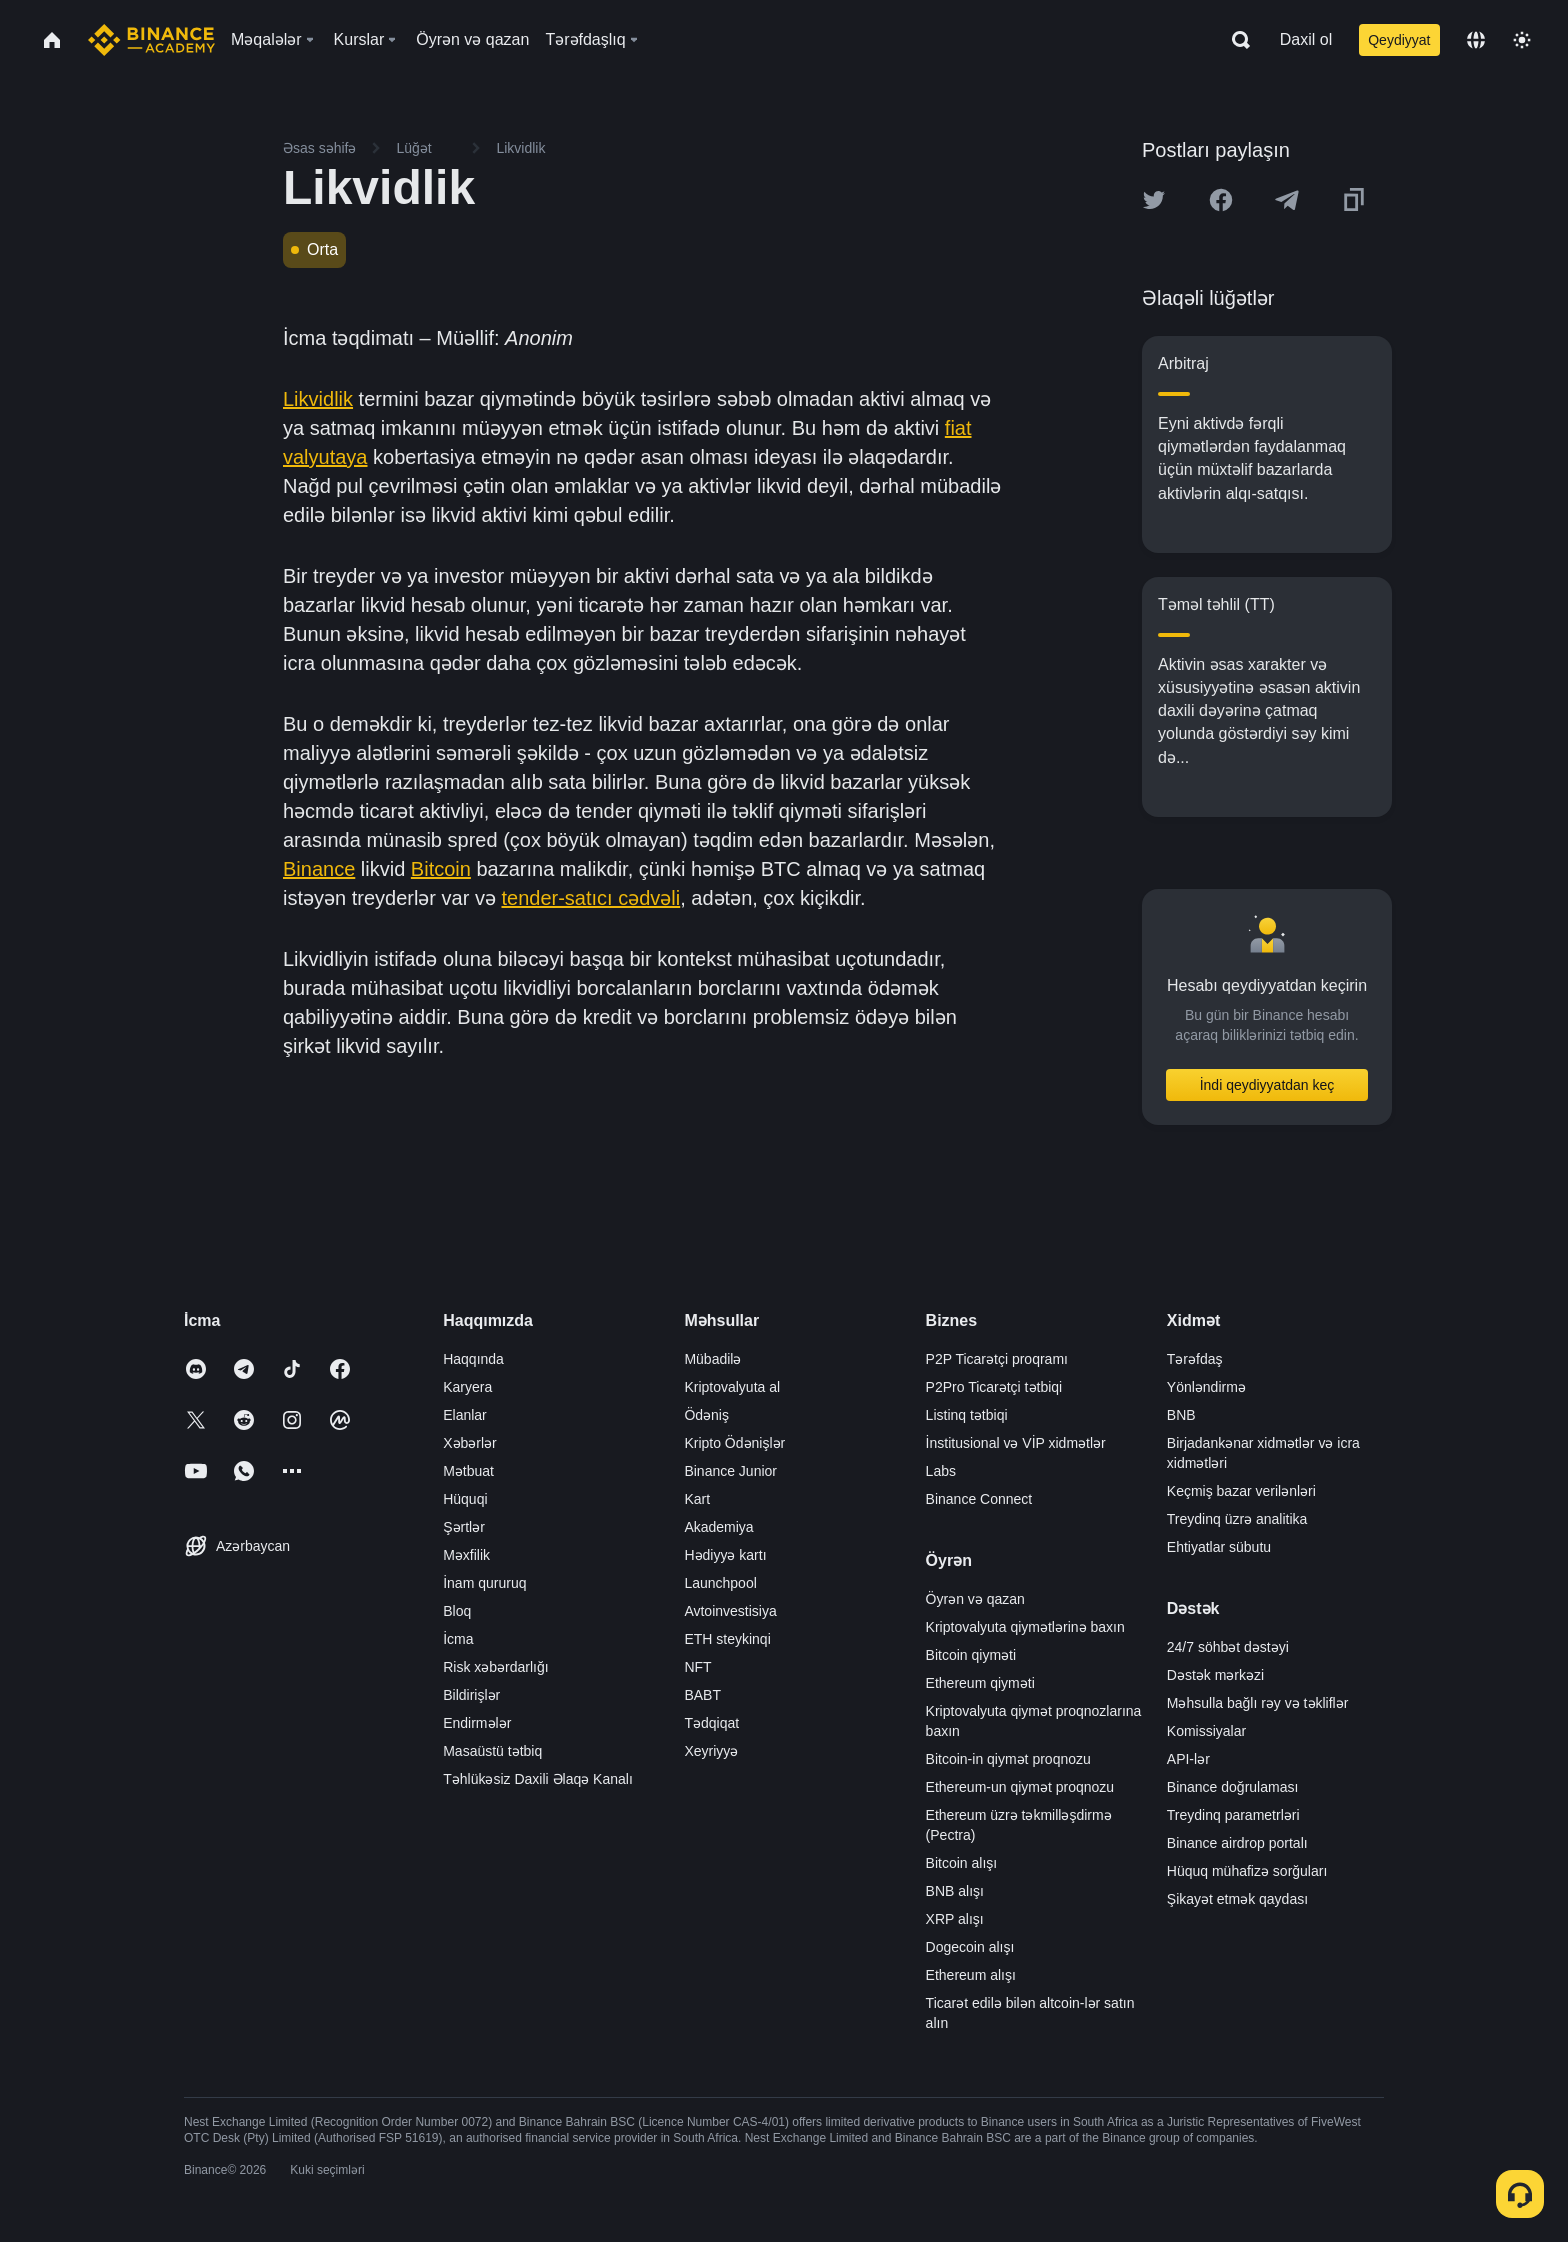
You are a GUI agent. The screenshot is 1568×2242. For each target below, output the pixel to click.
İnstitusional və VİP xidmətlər (1016, 1443)
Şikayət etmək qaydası (1237, 1899)
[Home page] (151, 40)
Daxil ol (1306, 39)
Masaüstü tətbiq (492, 1751)
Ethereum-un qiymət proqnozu (1020, 1787)
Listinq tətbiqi (967, 1415)
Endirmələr (477, 1723)
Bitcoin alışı (962, 1863)
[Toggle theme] (1522, 40)
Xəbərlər (470, 1443)
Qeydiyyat (1399, 40)
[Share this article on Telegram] (1287, 200)
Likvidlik (318, 399)
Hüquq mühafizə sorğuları (1247, 1871)
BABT (702, 1695)
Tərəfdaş (1195, 1359)
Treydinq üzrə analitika (1237, 1519)
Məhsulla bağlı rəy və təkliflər (1258, 1703)
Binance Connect (979, 1499)
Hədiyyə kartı (725, 1555)
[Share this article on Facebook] (1221, 200)
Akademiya (718, 1527)
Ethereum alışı (971, 1975)
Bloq (457, 1611)
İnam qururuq (484, 1583)
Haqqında (473, 1359)
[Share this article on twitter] (1154, 200)
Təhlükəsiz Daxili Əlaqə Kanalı (538, 1779)
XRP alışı (955, 1919)
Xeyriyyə (711, 1751)
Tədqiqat (711, 1723)
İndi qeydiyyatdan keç (1267, 1085)
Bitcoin (441, 869)
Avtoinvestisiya (730, 1611)
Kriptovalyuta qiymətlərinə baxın (1025, 1627)
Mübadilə (712, 1359)
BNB (1181, 1415)
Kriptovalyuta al (732, 1387)
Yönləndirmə (1206, 1387)
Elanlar (465, 1415)
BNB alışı (955, 1891)
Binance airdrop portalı (1237, 1843)
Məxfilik (466, 1555)
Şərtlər (464, 1527)
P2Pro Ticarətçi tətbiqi (994, 1387)
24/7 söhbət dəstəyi (1228, 1647)
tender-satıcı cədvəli (590, 898)
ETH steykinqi (727, 1639)
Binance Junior (730, 1471)
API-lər (1188, 1759)
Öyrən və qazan (975, 1599)
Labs (941, 1471)
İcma (458, 1639)
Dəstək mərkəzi (1215, 1675)
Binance (319, 869)
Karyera (467, 1387)
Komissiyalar (1206, 1731)
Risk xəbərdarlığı (495, 1667)
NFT (697, 1667)
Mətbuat (468, 1471)
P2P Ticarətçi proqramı (997, 1359)
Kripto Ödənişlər (734, 1443)
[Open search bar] (1235, 40)
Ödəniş (706, 1415)
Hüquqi (465, 1499)
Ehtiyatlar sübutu (1219, 1547)
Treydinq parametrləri (1233, 1815)
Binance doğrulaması (1233, 1787)
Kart (697, 1499)
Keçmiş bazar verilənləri (1241, 1491)
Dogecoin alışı (970, 1947)
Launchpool (720, 1583)
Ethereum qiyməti (980, 1683)
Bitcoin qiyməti (971, 1655)
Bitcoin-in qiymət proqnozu (1008, 1759)
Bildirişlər (471, 1695)
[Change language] (1476, 40)
